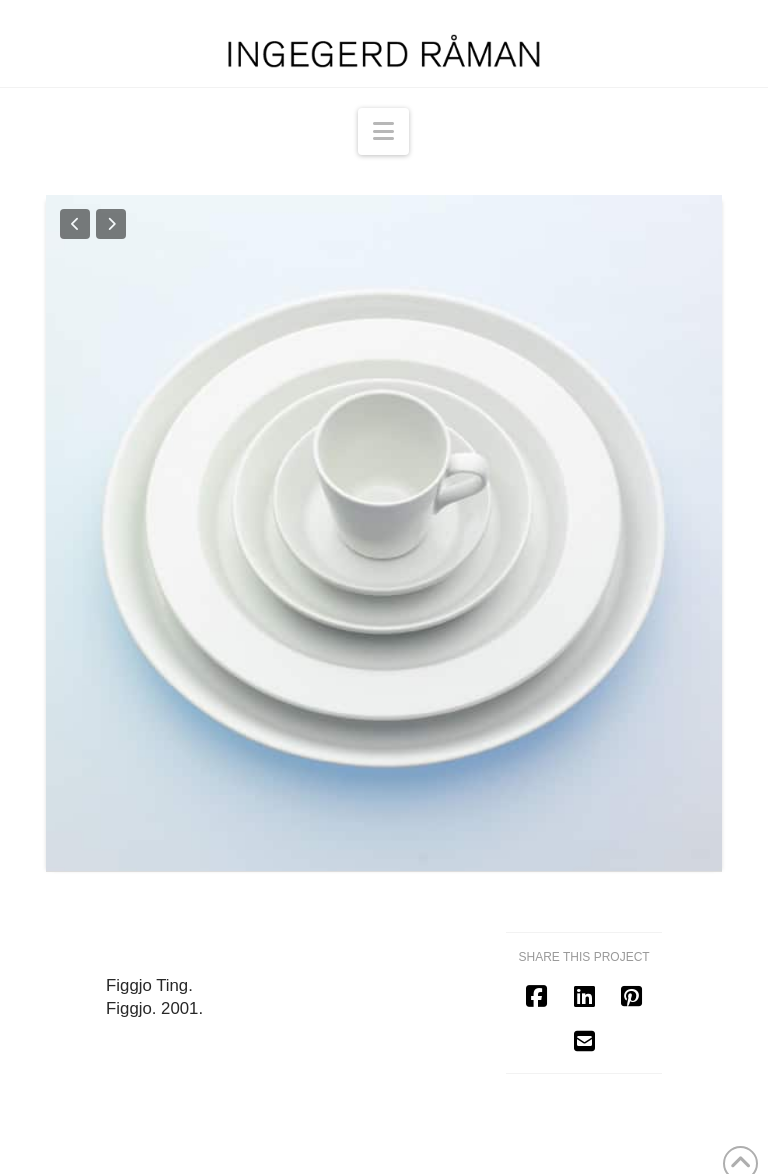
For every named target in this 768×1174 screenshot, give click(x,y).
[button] (383, 131)
